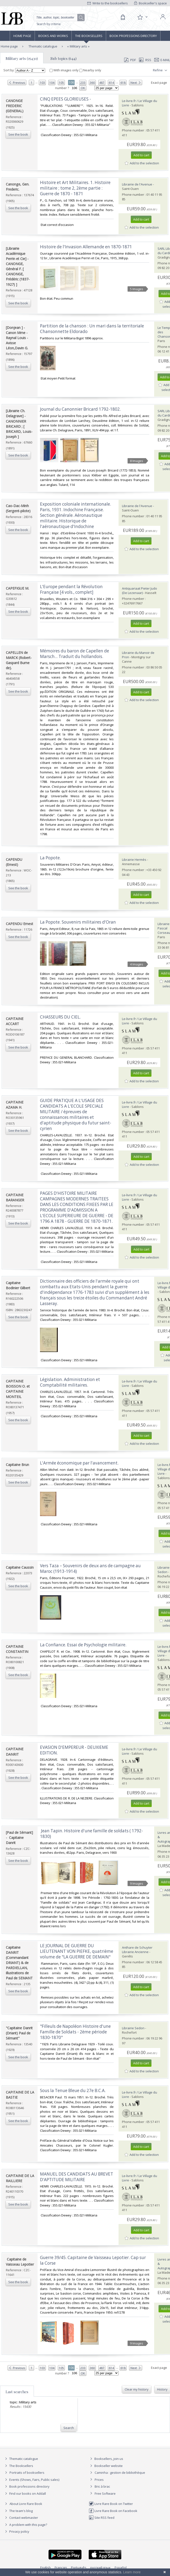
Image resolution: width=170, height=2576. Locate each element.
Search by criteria (48, 24)
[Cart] (122, 17)
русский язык (100, 2567)
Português (78, 2567)
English (45, 2567)
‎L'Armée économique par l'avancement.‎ (79, 1463)
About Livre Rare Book (26, 2504)
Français (61, 2567)
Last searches (17, 2391)
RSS (144, 60)
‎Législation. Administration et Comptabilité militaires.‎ (70, 1382)
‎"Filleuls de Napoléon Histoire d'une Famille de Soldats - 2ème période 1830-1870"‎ (75, 2031)
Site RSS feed (101, 2517)
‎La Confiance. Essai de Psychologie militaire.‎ (83, 1645)
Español (121, 2567)
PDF (130, 60)
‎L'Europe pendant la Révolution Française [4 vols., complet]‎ (71, 589)
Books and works (53, 36)
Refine (160, 70)
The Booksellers (88, 36)
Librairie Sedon (164, 1569)
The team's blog (18, 2510)
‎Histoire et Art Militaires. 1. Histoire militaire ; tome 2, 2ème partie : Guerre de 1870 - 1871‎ (75, 188)
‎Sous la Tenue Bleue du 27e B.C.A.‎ (73, 2090)
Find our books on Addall (25, 2493)
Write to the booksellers (107, 3)
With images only (64, 70)
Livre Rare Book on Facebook (113, 2510)
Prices (99, 2479)
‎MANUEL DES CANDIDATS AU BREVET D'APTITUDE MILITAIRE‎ (76, 2176)
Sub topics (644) (63, 58)
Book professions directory (133, 36)
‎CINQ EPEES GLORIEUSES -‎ (65, 99)
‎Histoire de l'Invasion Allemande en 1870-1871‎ (86, 247)
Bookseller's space (150, 3)
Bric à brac (102, 2486)
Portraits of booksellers (27, 2472)
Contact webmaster (21, 2517)
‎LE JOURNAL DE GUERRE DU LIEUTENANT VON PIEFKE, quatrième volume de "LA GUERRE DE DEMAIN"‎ (76, 1951)
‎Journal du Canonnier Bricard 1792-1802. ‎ (81, 409)
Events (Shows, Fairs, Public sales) (31, 2479)
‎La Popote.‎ (50, 858)
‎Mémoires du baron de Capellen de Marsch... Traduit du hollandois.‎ (74, 653)
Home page (22, 36)
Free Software (105, 2493)
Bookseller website (106, 2465)
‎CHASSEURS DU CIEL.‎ (60, 1017)
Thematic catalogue (42, 46)
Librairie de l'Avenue (137, 184)
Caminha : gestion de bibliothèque (120, 2472)
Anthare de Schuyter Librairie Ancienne (137, 1949)
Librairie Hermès (134, 859)
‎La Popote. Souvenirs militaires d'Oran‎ (78, 922)
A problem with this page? (25, 2524)
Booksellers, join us (106, 2458)
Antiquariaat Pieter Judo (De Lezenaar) (139, 590)
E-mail (162, 60)
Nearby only (90, 70)
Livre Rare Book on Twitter (111, 2503)
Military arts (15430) (22, 58)
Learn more (132, 2572)
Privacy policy (16, 2531)
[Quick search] (59, 17)
